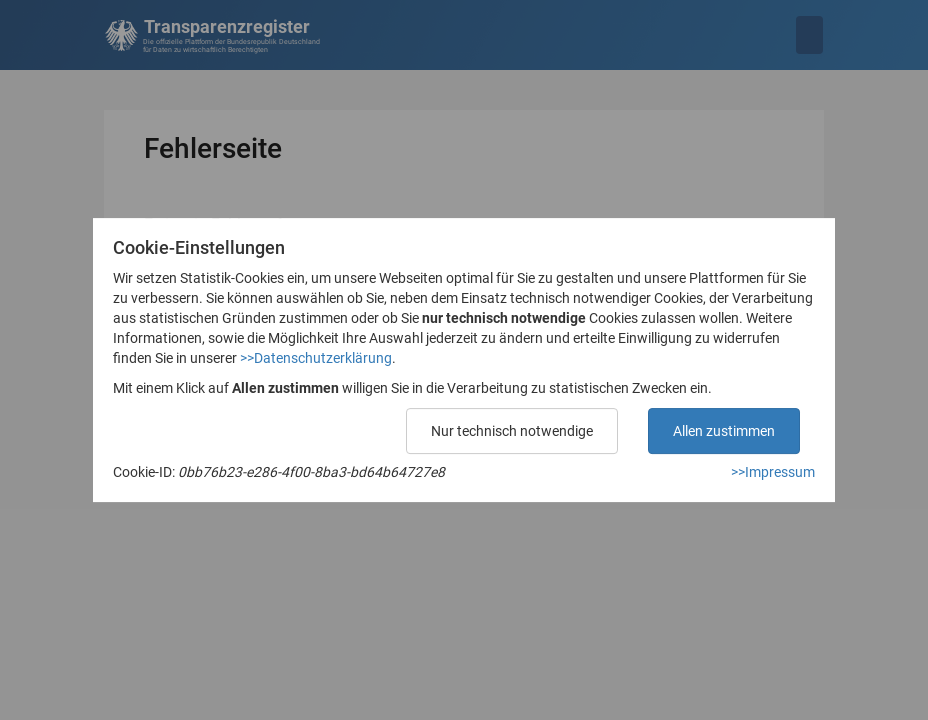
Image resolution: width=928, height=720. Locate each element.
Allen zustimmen (724, 431)
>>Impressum (773, 472)
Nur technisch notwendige (512, 431)
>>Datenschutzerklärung (316, 358)
